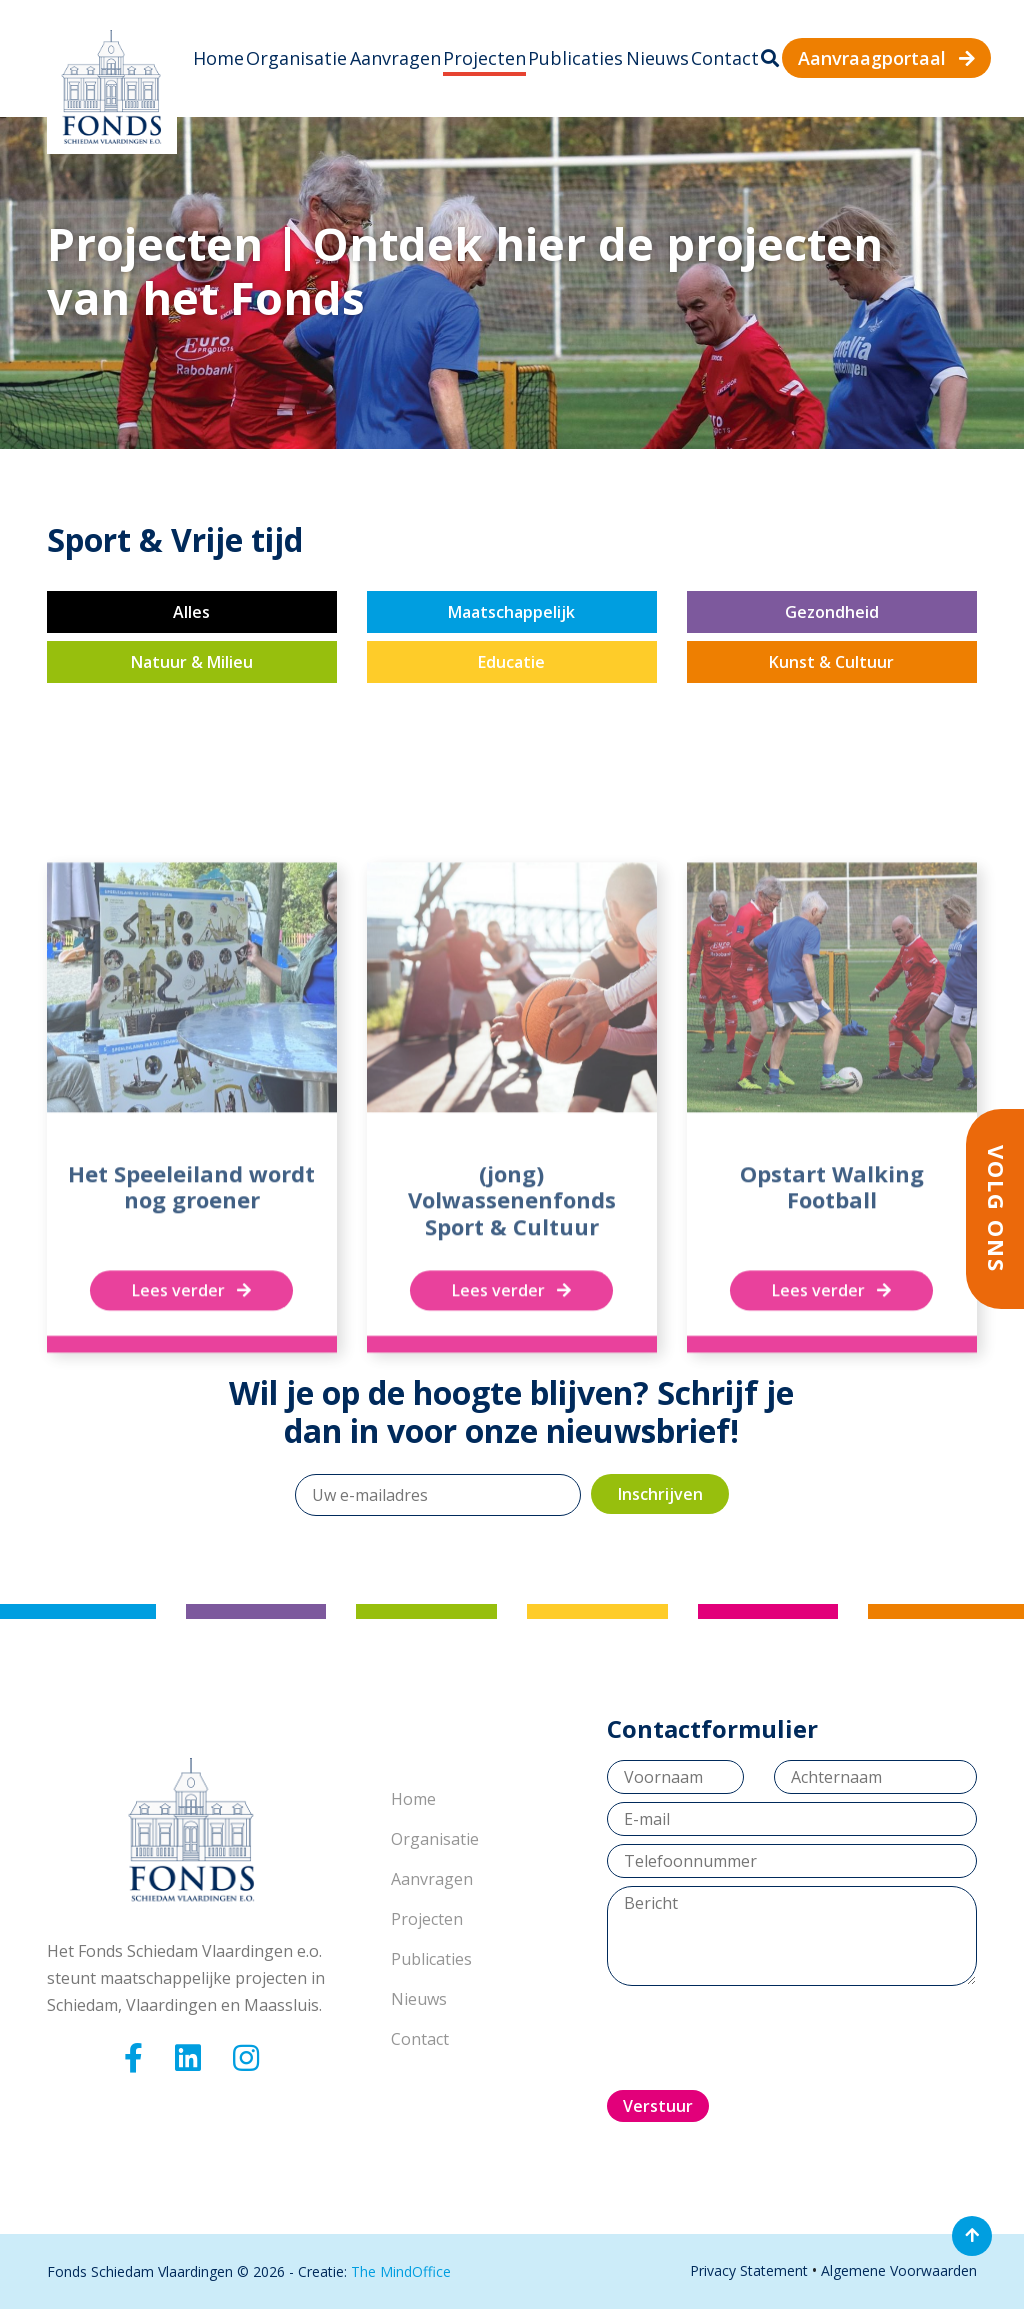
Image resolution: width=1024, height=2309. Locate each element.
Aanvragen (395, 58)
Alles (191, 612)
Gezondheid (832, 612)
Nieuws (657, 58)
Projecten (484, 58)
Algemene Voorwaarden (899, 2270)
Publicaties (575, 58)
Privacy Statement (749, 2270)
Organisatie (296, 58)
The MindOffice (401, 2271)
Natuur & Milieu (192, 662)
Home (218, 58)
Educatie (511, 662)
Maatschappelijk (511, 612)
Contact (725, 58)
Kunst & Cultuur (831, 662)
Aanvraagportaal (886, 58)
